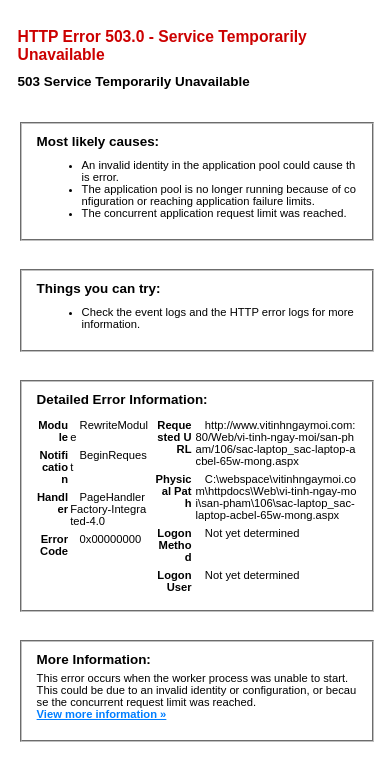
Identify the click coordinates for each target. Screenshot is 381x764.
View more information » (102, 714)
